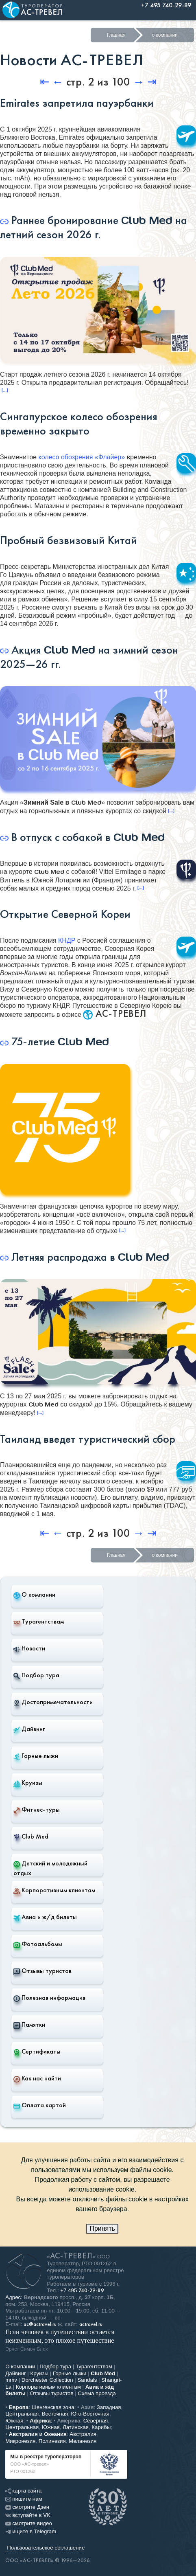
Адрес (13, 2297)
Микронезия (20, 2441)
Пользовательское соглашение (46, 2548)
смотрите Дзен (27, 2507)
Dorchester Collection (47, 2380)
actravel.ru (90, 2324)
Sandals (87, 2380)
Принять (102, 2228)
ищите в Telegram (30, 2531)
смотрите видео (28, 2523)
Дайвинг (29, 1729)
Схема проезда (97, 2393)
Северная (95, 2421)
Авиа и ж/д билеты (45, 1917)
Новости (29, 1648)
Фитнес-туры (36, 1810)
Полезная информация (49, 1998)
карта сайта (23, 2491)
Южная (14, 2421)
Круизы (27, 1783)
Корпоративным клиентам (54, 1890)
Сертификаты (37, 2051)
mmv (11, 2380)
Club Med (30, 1836)
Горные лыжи (35, 1756)
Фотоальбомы (37, 1944)
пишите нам (23, 2499)
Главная (116, 35)
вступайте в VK (27, 2515)
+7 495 (82, 2290)
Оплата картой (39, 2105)
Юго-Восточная (90, 2414)
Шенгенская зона (53, 2407)
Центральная (22, 2414)
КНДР (66, 940)
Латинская (76, 2427)
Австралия (83, 2434)
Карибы (101, 2427)
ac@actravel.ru (40, 2324)
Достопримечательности (53, 1702)
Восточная (55, 2414)
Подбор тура (36, 1675)
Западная (109, 2407)
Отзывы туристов (42, 1971)
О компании (34, 1595)
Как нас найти (37, 2078)
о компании (165, 35)
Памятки (29, 2025)
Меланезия (82, 2441)
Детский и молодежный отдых (50, 1868)
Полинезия (52, 2441)
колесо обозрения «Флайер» (81, 457)
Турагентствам (38, 1621)
